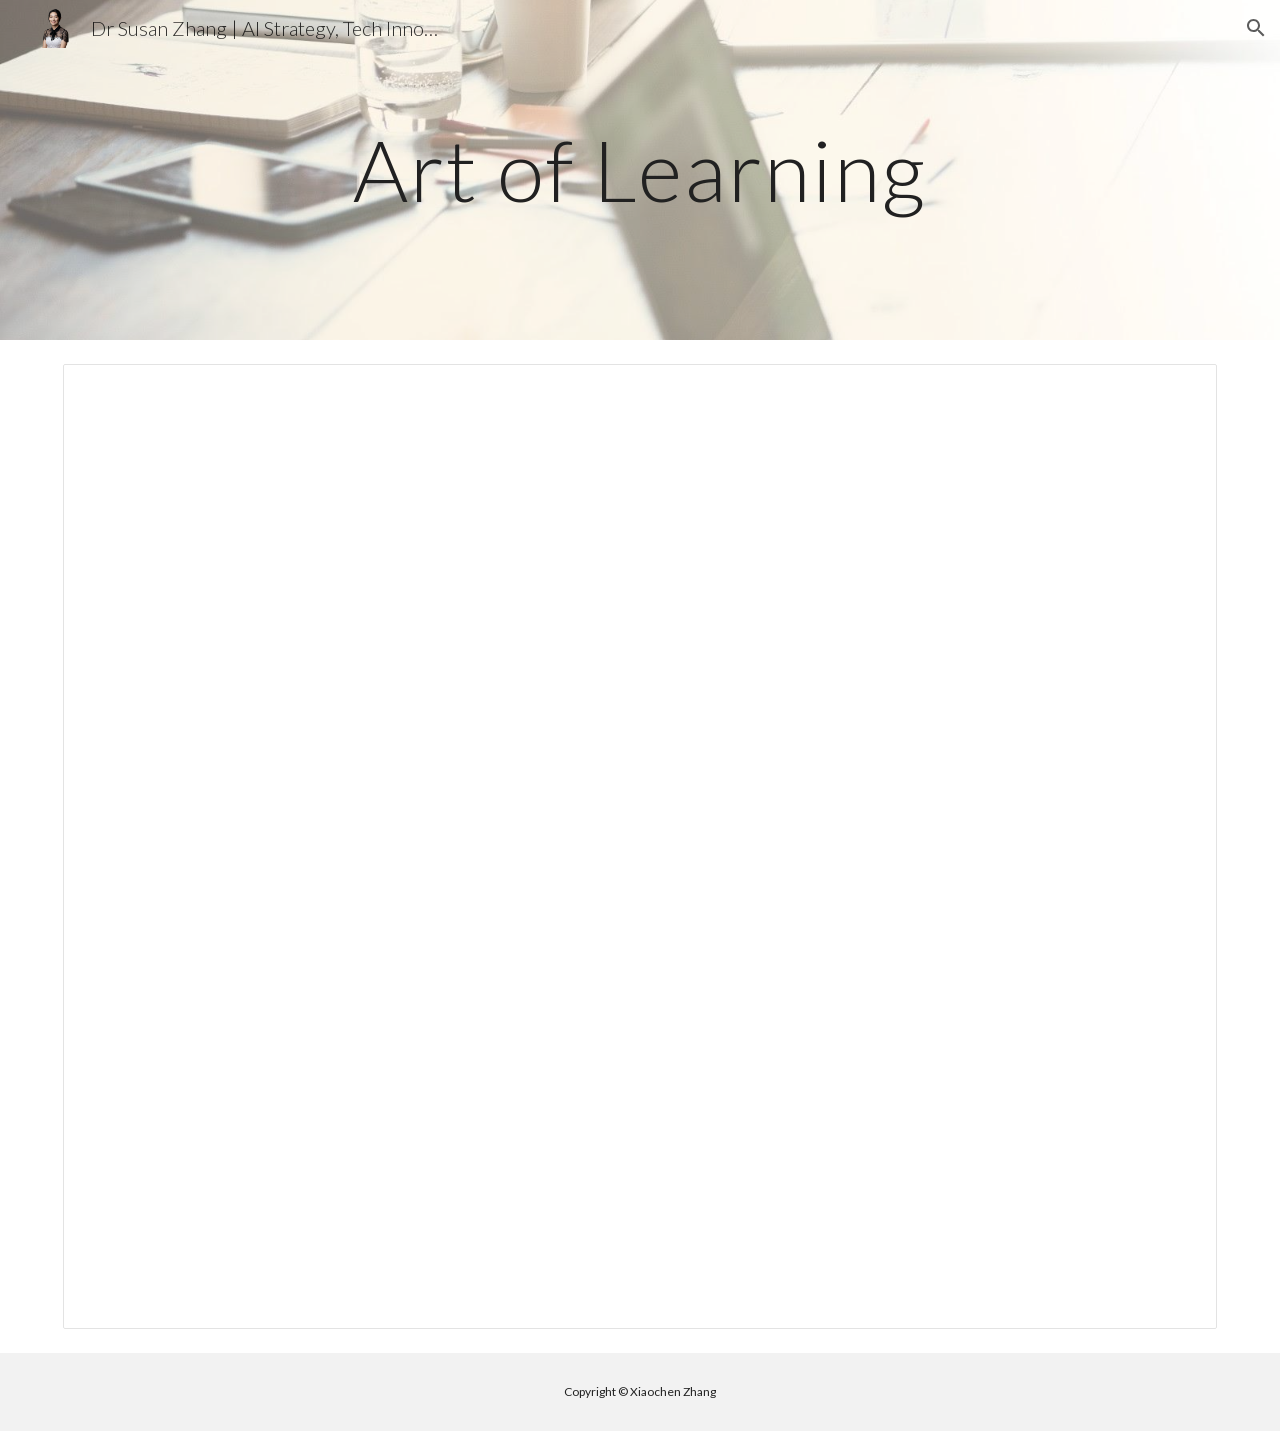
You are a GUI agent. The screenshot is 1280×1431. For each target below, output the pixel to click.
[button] (1256, 28)
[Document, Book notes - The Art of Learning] (640, 846)
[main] (640, 169)
